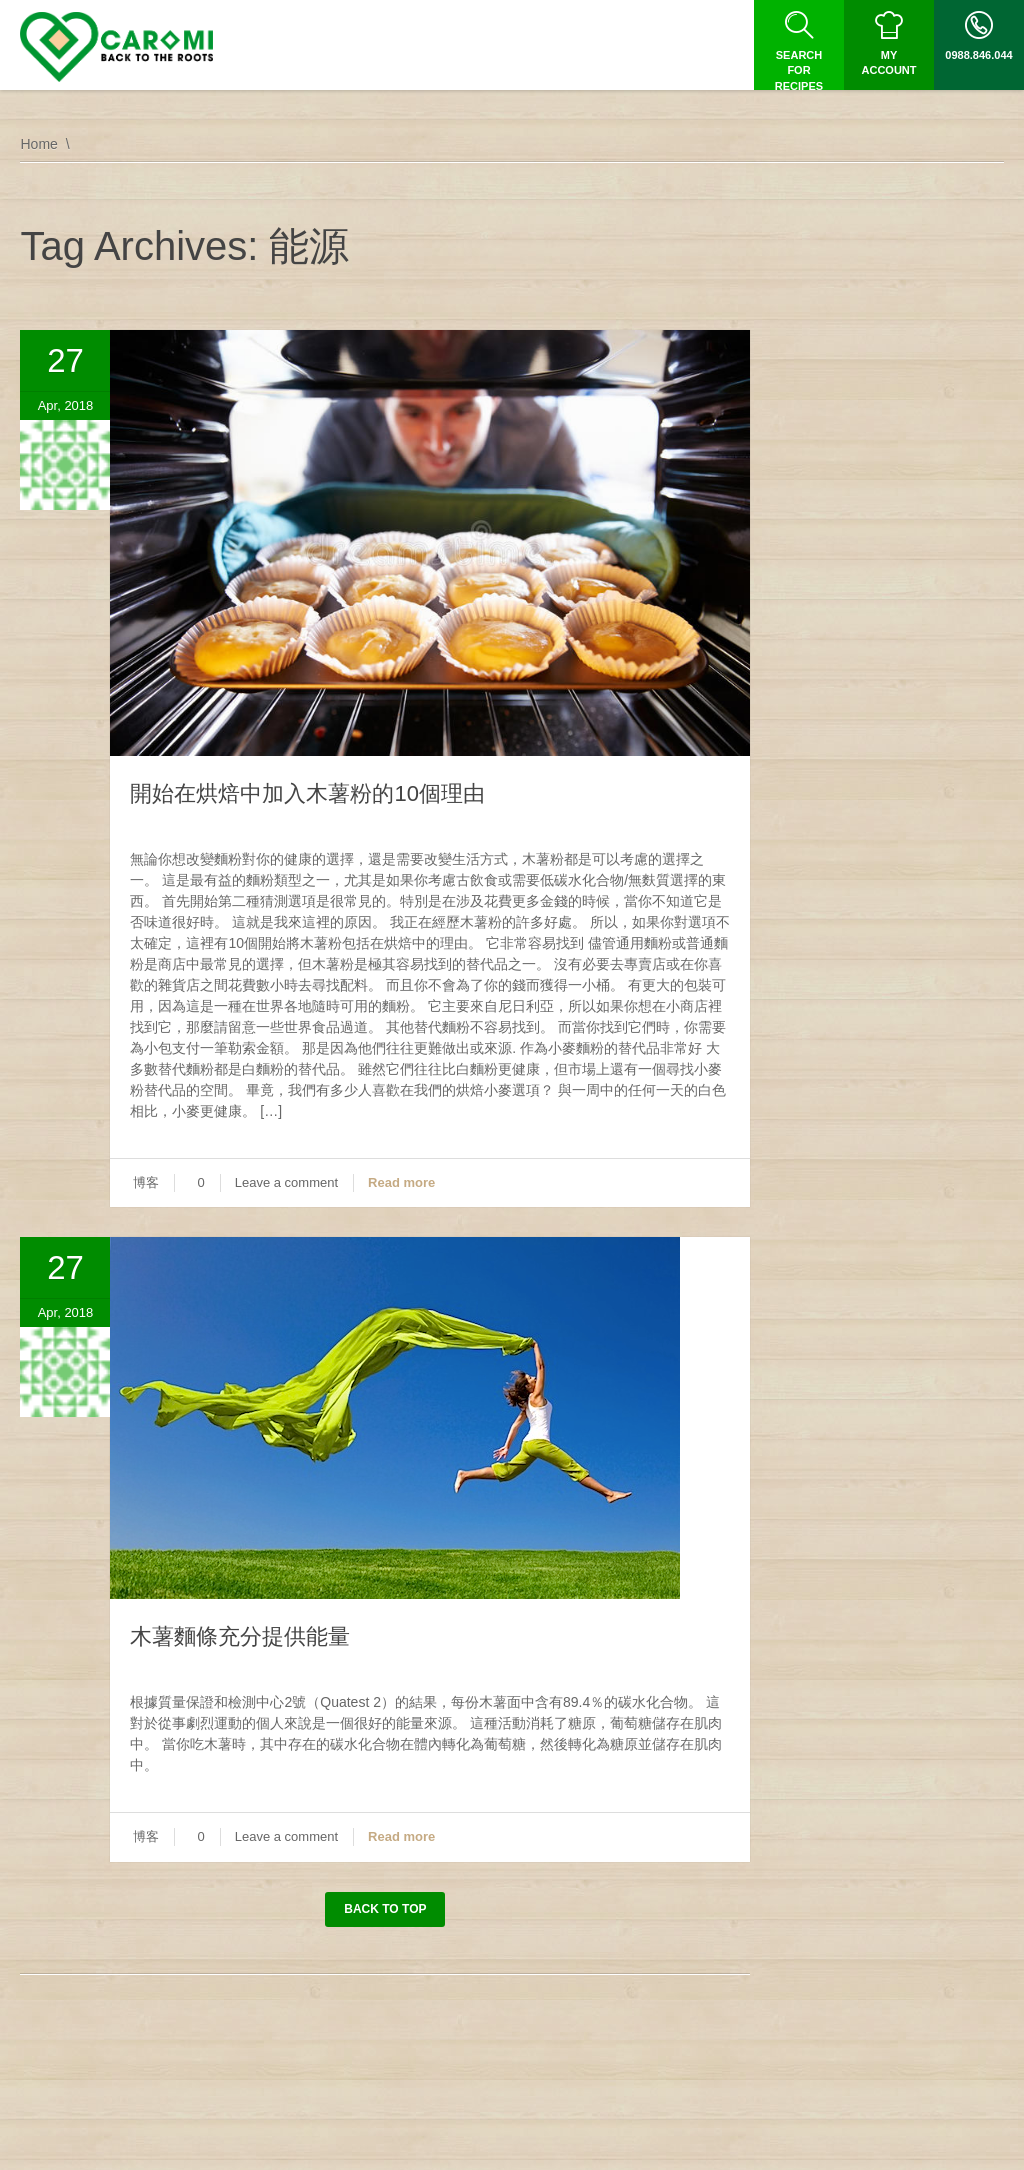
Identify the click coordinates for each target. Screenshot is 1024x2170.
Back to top (385, 1909)
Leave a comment (286, 1182)
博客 (146, 1182)
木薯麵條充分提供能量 (240, 1636)
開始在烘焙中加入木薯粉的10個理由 (307, 793)
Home (38, 144)
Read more (401, 1182)
